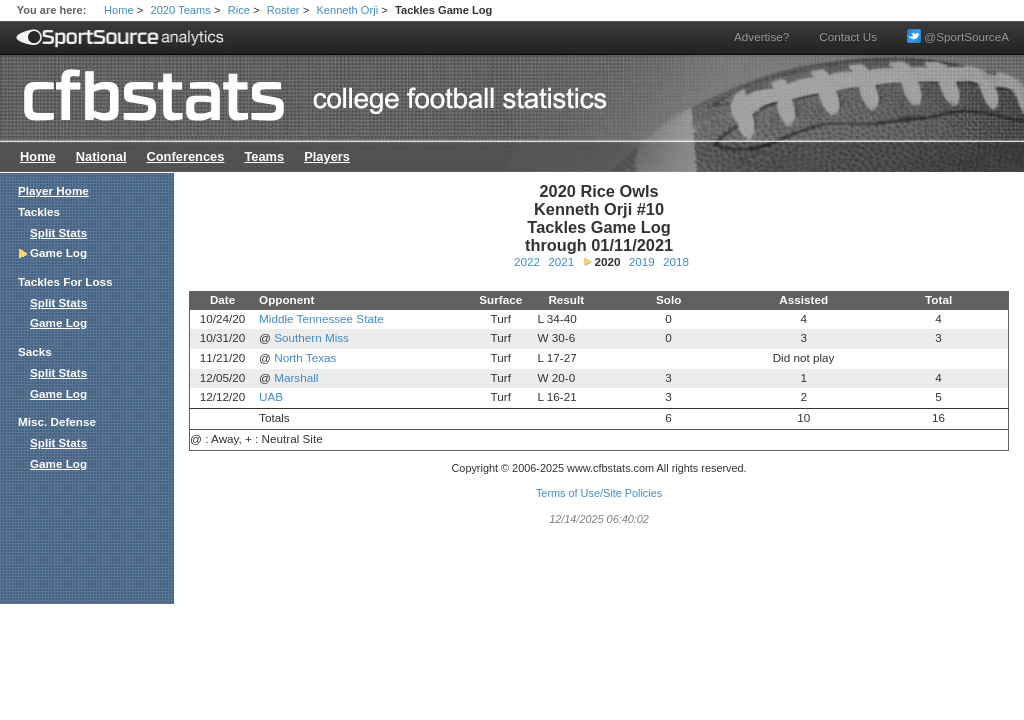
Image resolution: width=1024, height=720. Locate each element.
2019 (642, 261)
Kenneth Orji (347, 10)
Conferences (185, 156)
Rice (239, 10)
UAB (271, 396)
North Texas (305, 357)
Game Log (58, 322)
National (101, 156)
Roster (283, 10)
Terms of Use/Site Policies (599, 493)
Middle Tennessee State (321, 318)
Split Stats (58, 232)
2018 (676, 261)
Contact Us (848, 36)
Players (327, 156)
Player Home (53, 190)
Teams (264, 156)
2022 (527, 261)
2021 (561, 261)
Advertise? (761, 36)
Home (119, 10)
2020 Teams (181, 10)
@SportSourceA (958, 36)
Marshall (296, 377)
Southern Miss (311, 337)
